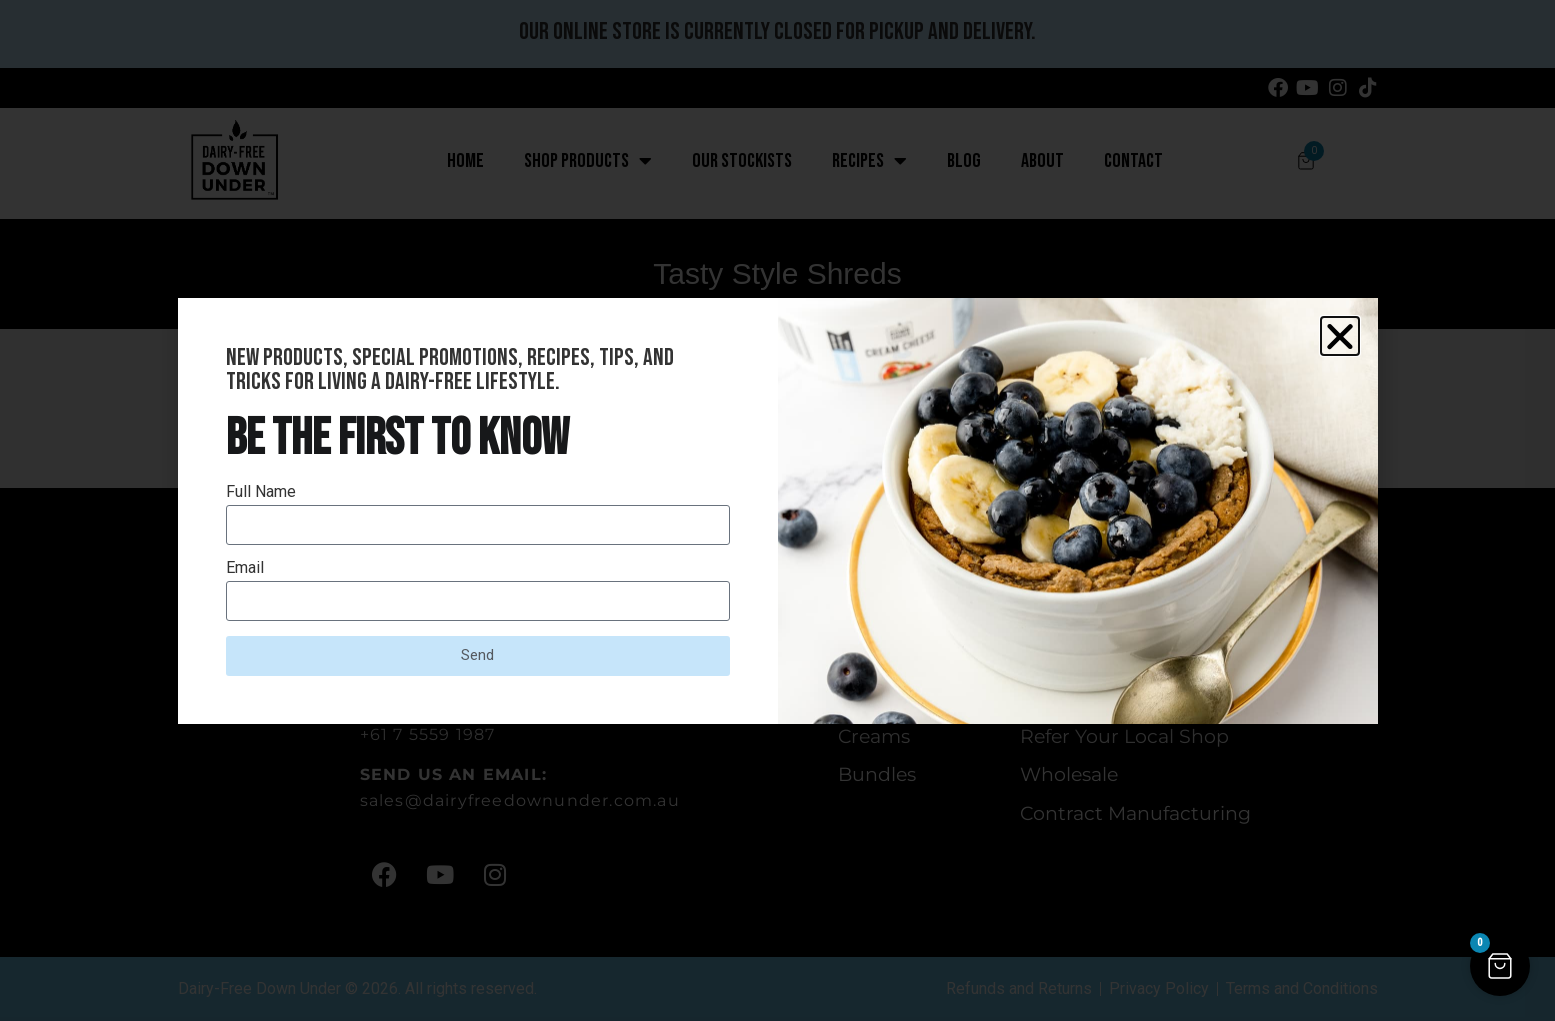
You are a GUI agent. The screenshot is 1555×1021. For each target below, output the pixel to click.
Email (245, 568)
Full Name (261, 492)
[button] (1340, 336)
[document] (777, 510)
